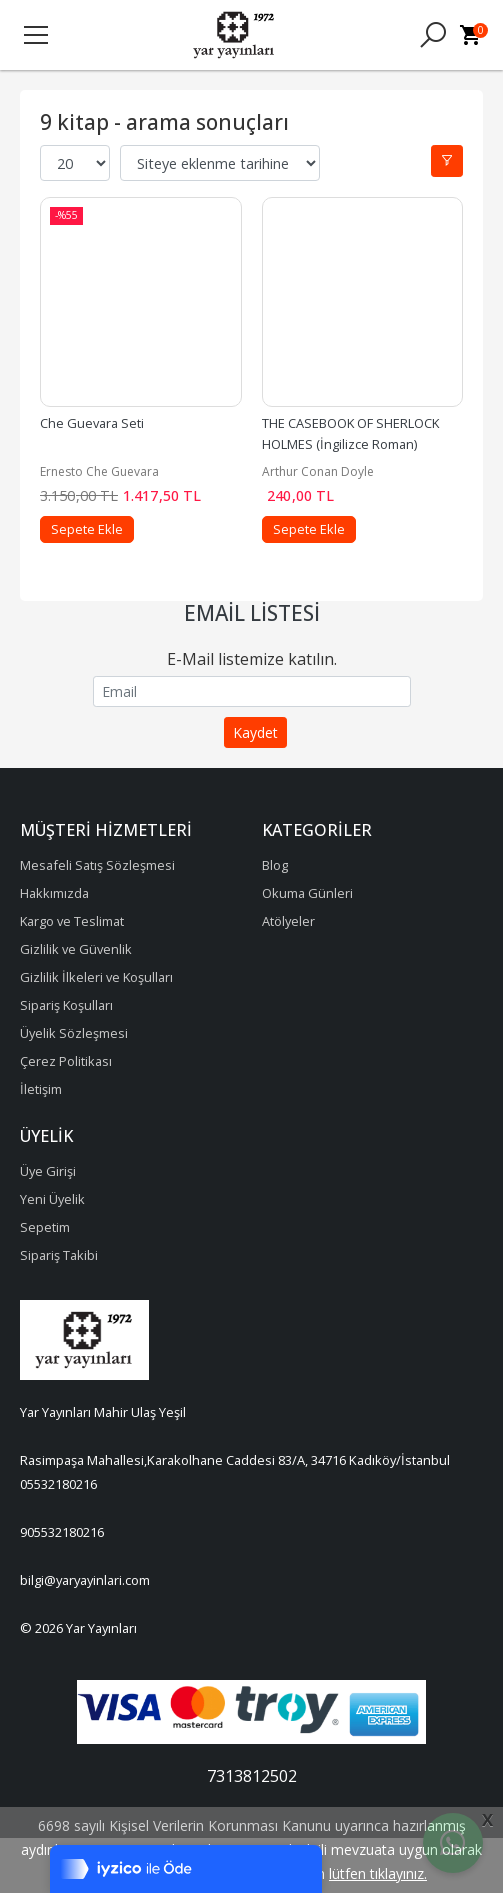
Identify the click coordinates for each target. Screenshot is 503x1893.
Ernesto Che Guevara (99, 471)
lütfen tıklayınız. (378, 1873)
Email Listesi (252, 613)
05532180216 (58, 1484)
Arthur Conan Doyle (318, 471)
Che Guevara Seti (92, 423)
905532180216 (62, 1532)
